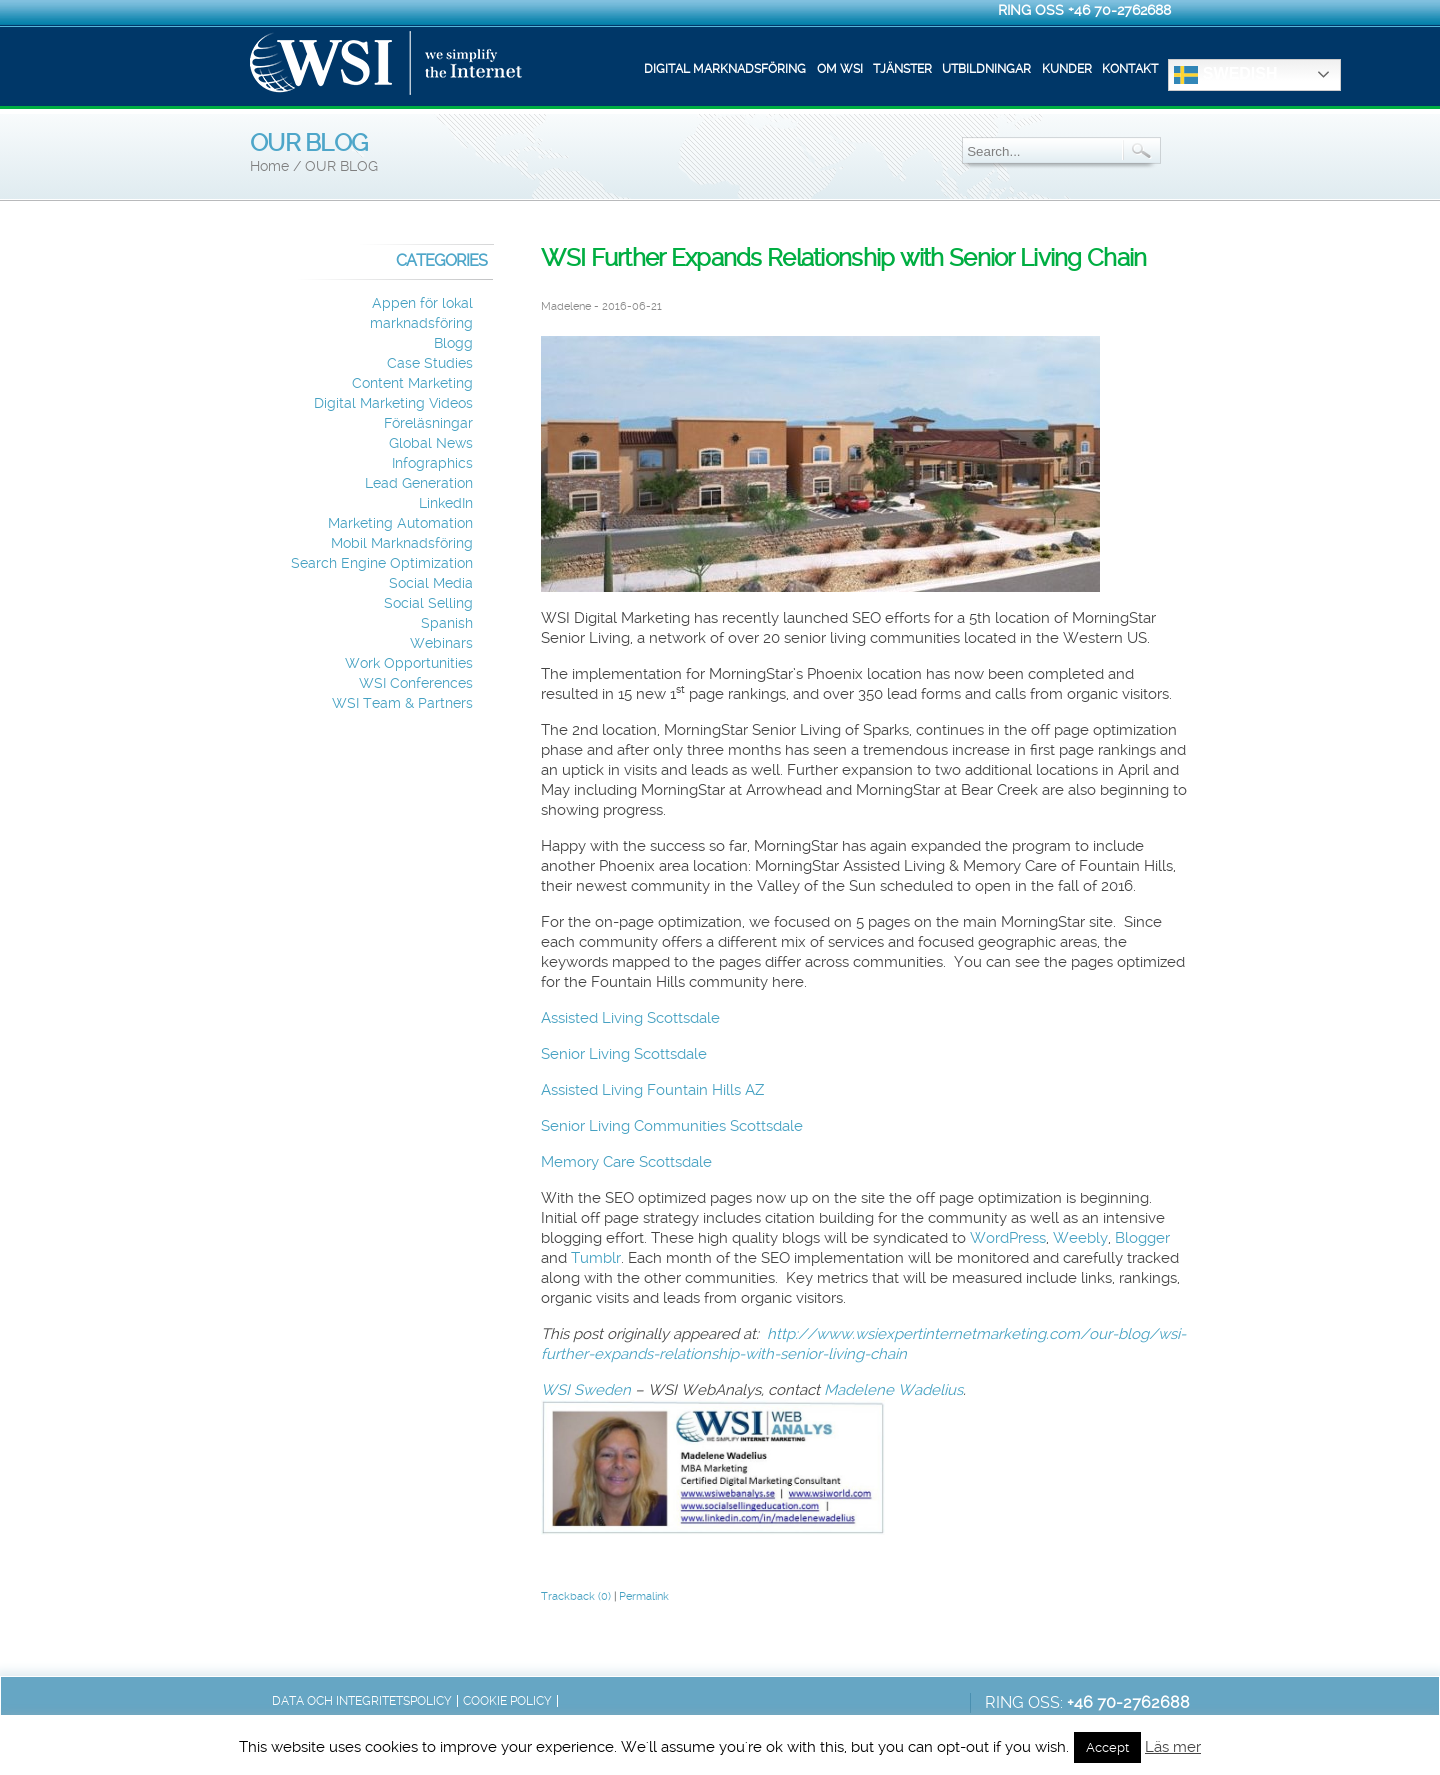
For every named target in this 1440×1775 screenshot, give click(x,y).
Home (269, 166)
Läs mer (1173, 1747)
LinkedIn (446, 503)
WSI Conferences (416, 683)
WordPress (1008, 1238)
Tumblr (596, 1258)
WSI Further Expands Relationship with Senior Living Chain (843, 258)
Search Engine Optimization (382, 563)
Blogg (453, 343)
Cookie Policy (507, 1701)
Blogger (1142, 1238)
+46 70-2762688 (1119, 10)
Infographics (432, 463)
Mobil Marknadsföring (402, 543)
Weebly (1080, 1238)
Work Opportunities (409, 663)
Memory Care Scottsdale (626, 1162)
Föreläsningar (428, 423)
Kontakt (1130, 69)
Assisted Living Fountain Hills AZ (652, 1090)
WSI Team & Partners (402, 703)
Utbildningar (986, 69)
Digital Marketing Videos (393, 403)
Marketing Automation (400, 523)
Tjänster (902, 69)
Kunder (1067, 69)
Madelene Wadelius (893, 1390)
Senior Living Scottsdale (624, 1054)
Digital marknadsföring (725, 69)
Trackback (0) (576, 1596)
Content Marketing (412, 383)
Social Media (431, 583)
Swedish (1225, 75)
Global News (431, 443)
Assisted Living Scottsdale (630, 1018)
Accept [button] (1107, 1747)
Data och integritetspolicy (362, 1701)
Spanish (447, 623)
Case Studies (430, 363)
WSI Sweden (588, 1390)
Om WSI (840, 69)
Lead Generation (419, 483)
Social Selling (428, 603)
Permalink (644, 1596)
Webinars (441, 643)
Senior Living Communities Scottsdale (672, 1126)
